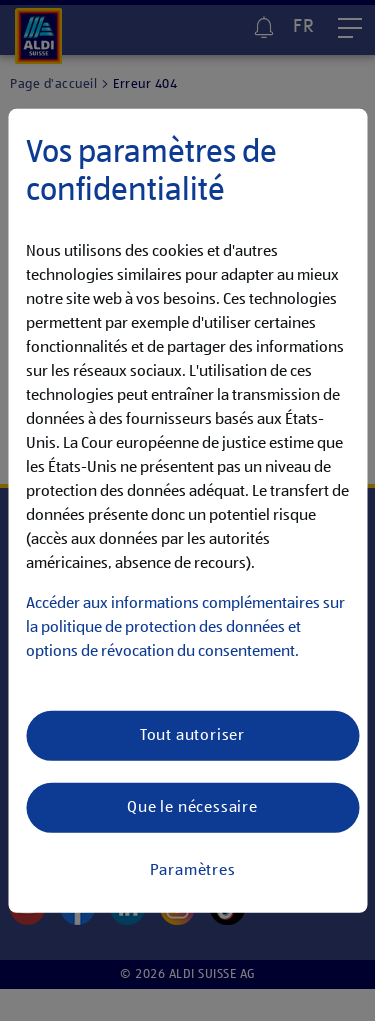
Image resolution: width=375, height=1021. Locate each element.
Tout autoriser (192, 735)
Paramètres (193, 870)
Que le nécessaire (192, 807)
